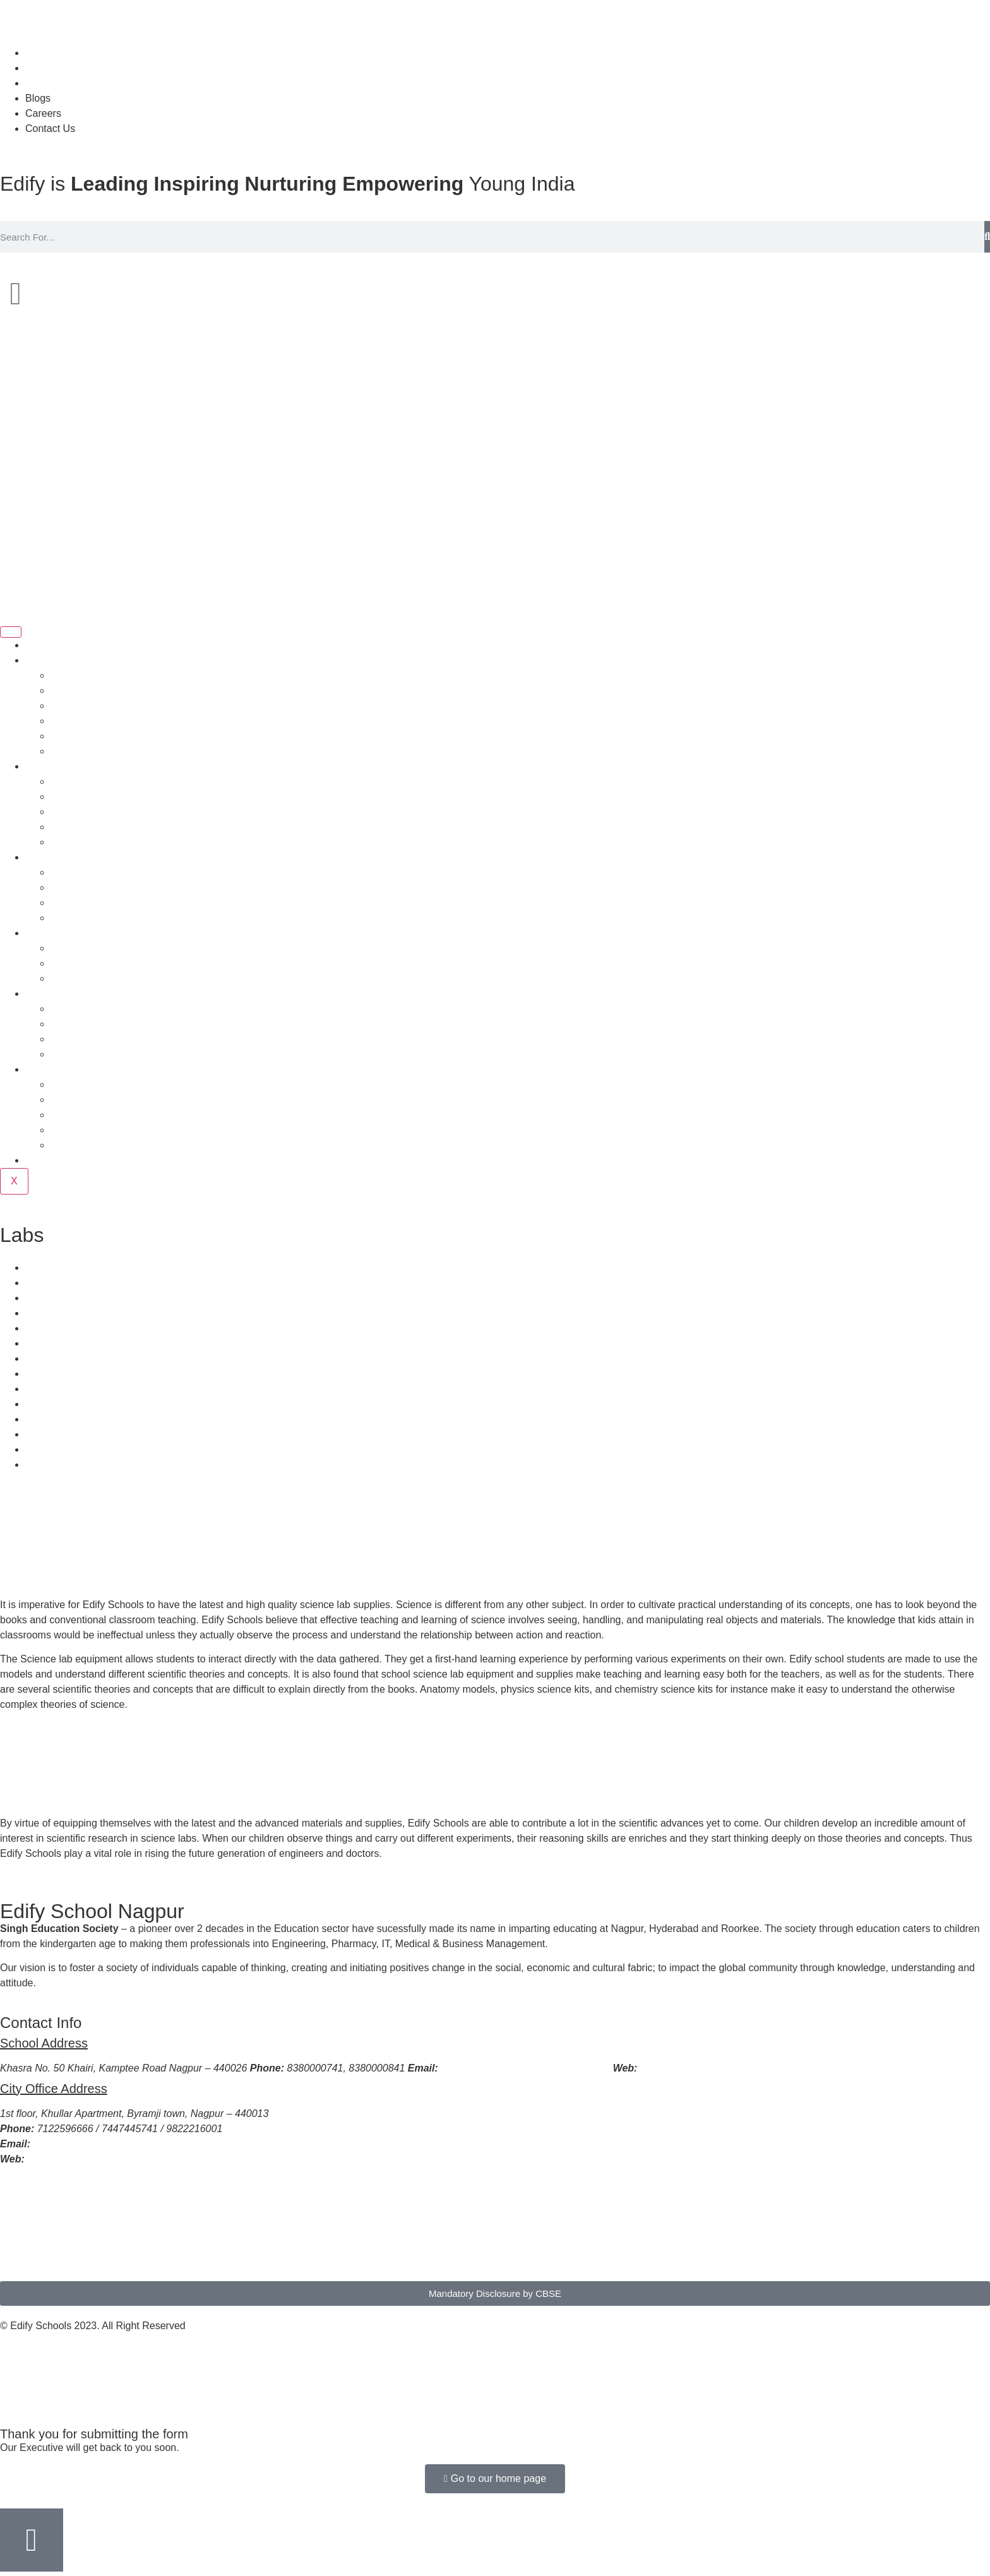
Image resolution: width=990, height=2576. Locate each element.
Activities (70, 902)
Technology (50, 1358)
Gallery (67, 1099)
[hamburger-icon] (10, 632)
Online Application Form (104, 978)
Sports (65, 872)
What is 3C (75, 1008)
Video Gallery (81, 1114)
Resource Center (63, 1343)
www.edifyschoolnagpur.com (702, 2068)
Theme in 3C (80, 1023)
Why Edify (73, 751)
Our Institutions (85, 842)
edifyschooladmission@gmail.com (108, 2143)
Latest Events (81, 1145)
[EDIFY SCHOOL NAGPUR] (495, 2229)
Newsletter (49, 1160)
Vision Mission (83, 705)
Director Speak (84, 796)
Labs (36, 1328)
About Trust (76, 690)
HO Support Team (91, 735)
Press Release (83, 1129)
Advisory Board (85, 826)
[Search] (987, 237)
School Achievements (99, 1084)
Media (39, 1069)
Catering (44, 1282)
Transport (46, 1267)
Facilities (44, 857)
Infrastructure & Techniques (112, 917)
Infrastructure (55, 1297)
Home (38, 645)
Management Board (95, 811)
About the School (89, 675)
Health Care (52, 1313)
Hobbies (69, 887)
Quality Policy (81, 720)
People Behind (58, 766)
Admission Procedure (98, 948)
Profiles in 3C (80, 1039)
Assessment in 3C (91, 1054)
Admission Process (68, 932)
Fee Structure (81, 963)
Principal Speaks (88, 781)
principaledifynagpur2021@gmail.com (524, 2068)
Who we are (52, 660)
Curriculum (49, 993)
